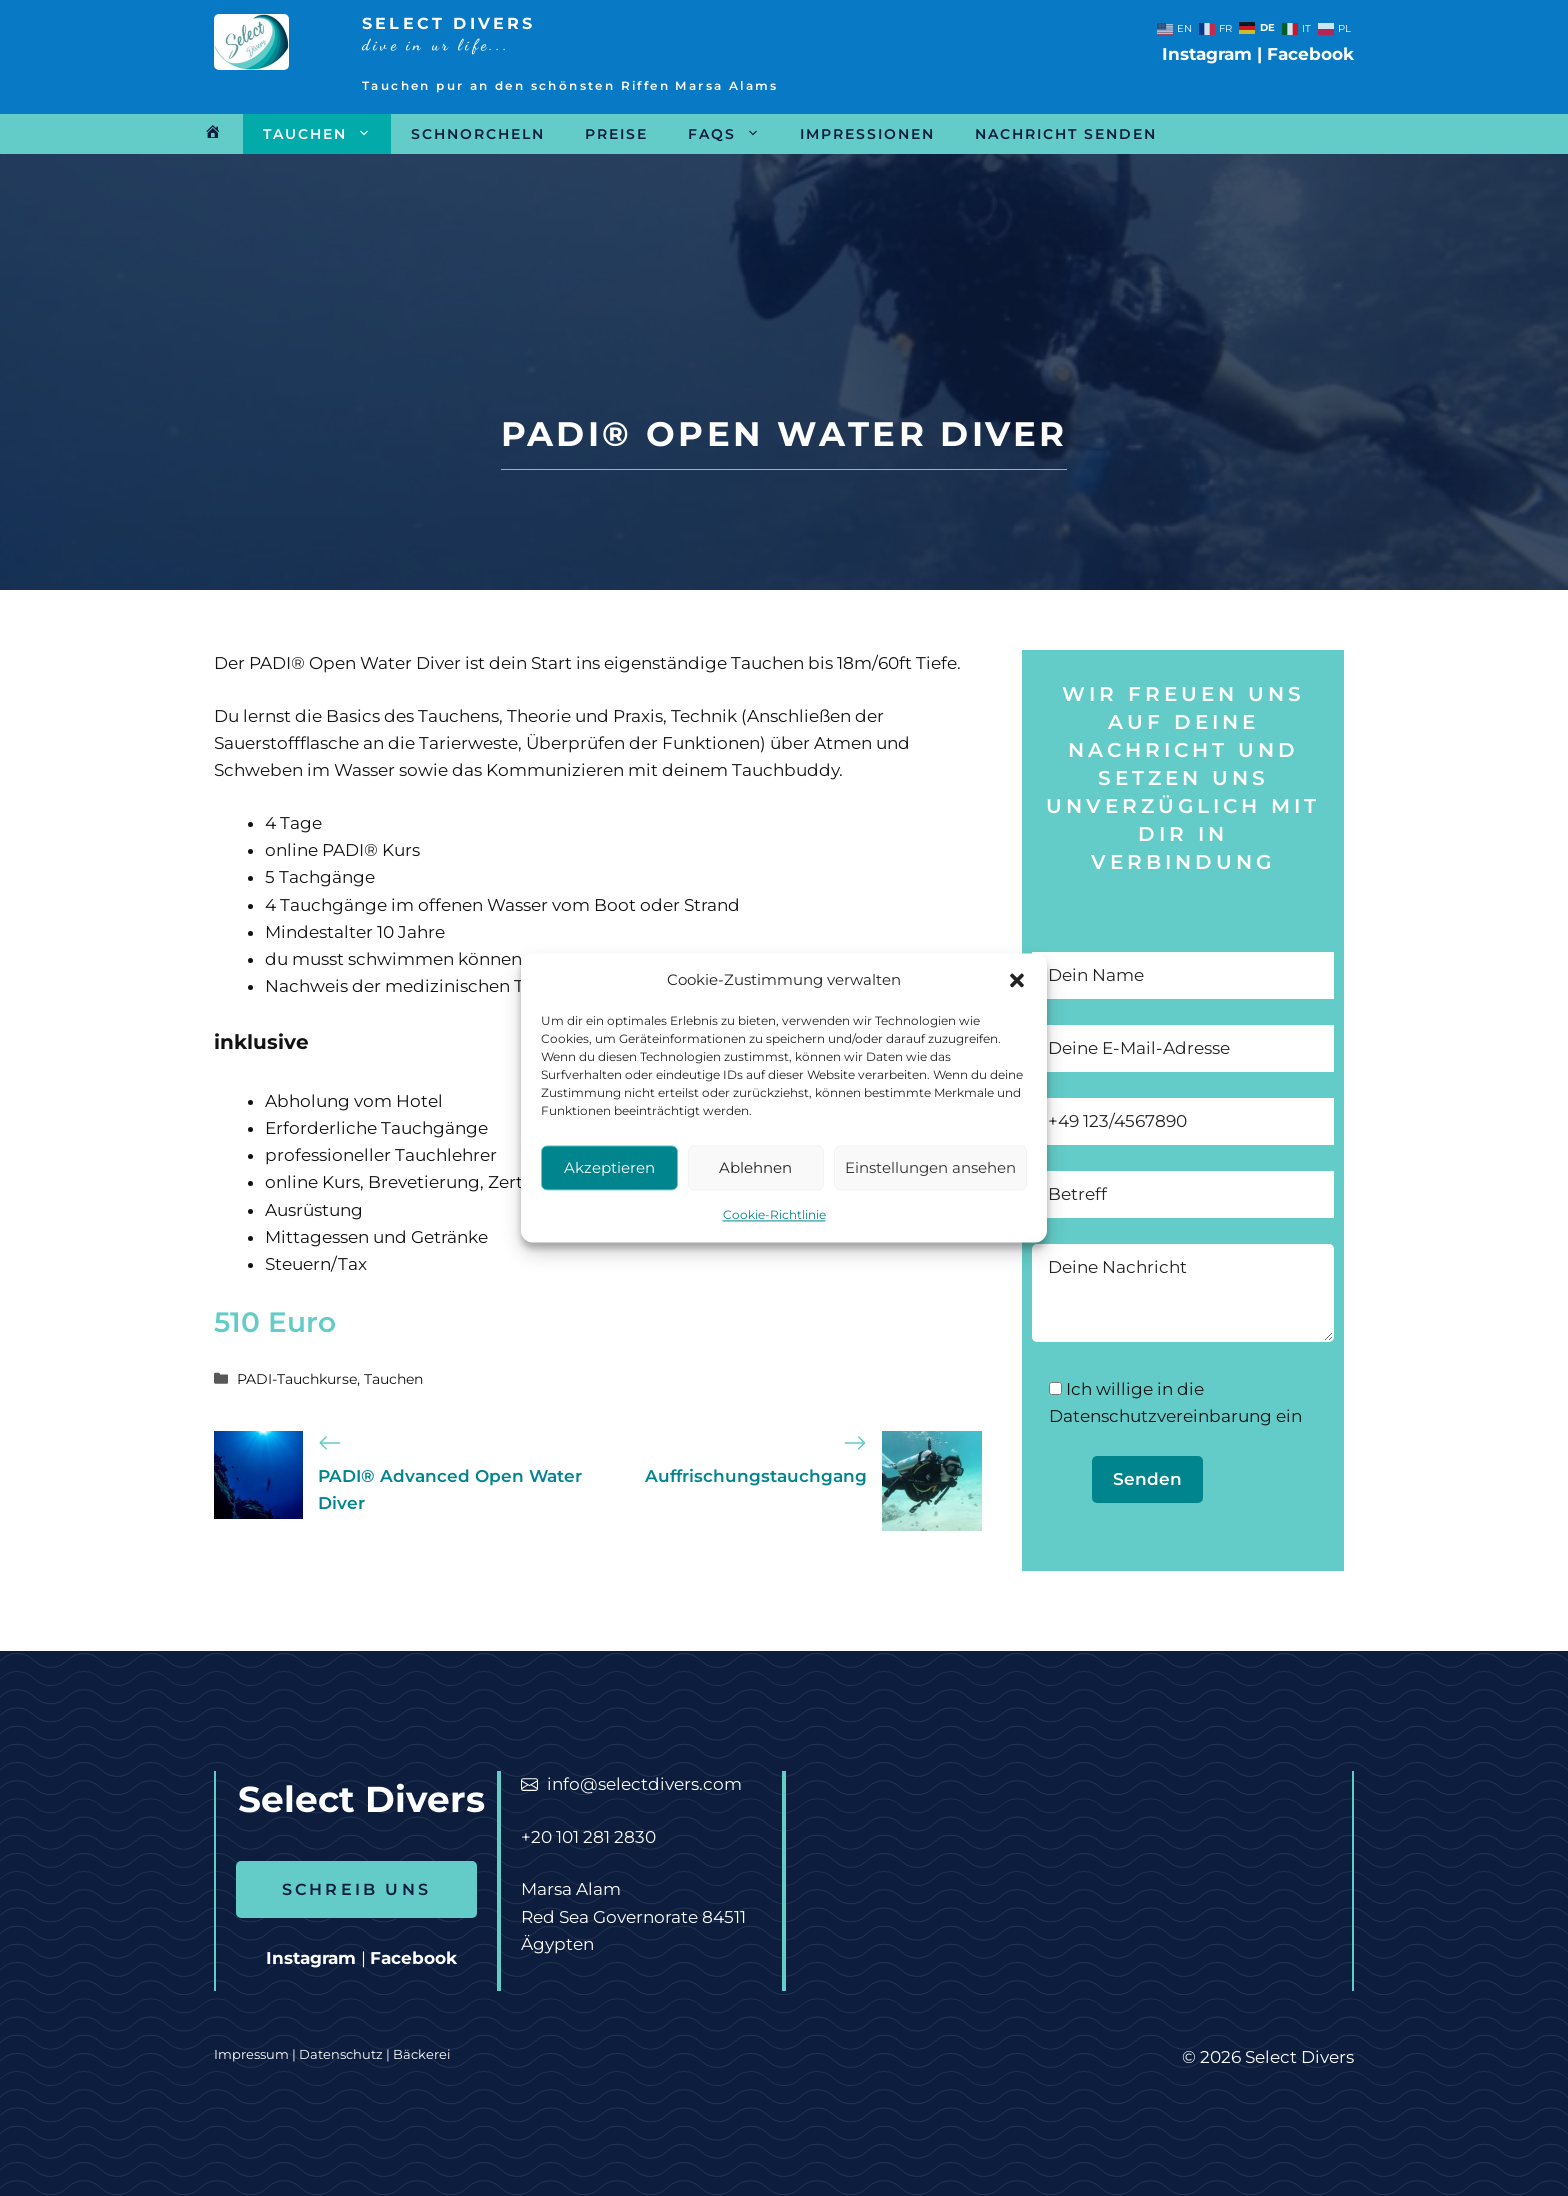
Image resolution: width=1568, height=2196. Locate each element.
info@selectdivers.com (644, 1784)
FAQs (734, 134)
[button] (1017, 1006)
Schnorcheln (478, 134)
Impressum (251, 2054)
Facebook (1310, 54)
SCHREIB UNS (356, 1889)
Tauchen (327, 134)
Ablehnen (755, 1192)
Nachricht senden (1066, 134)
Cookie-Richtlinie (774, 1240)
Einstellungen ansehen (930, 1192)
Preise (616, 134)
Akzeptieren (609, 1192)
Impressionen (867, 134)
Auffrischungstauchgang (756, 1476)
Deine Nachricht (1183, 1293)
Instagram (1207, 54)
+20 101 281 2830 (588, 1837)
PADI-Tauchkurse (297, 1379)
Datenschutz (342, 2054)
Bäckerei (422, 2054)
